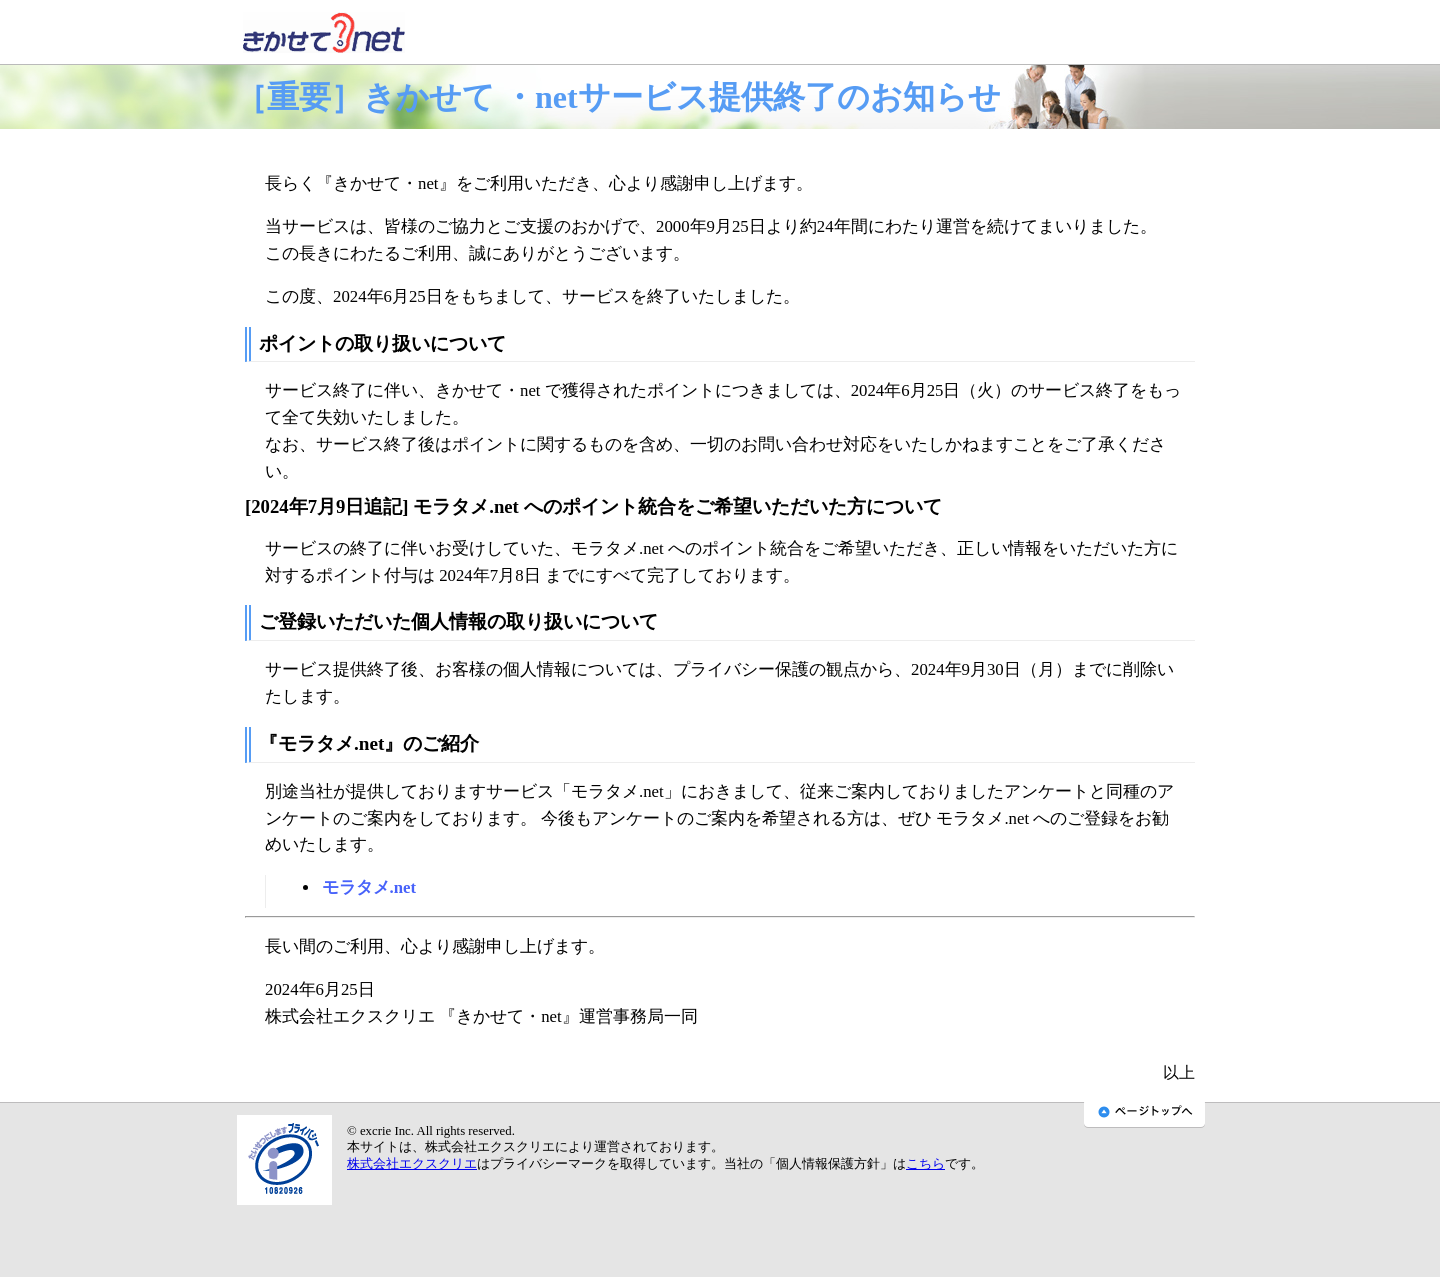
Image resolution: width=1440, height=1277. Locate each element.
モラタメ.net (369, 887)
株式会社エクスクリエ (412, 1164)
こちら (925, 1164)
